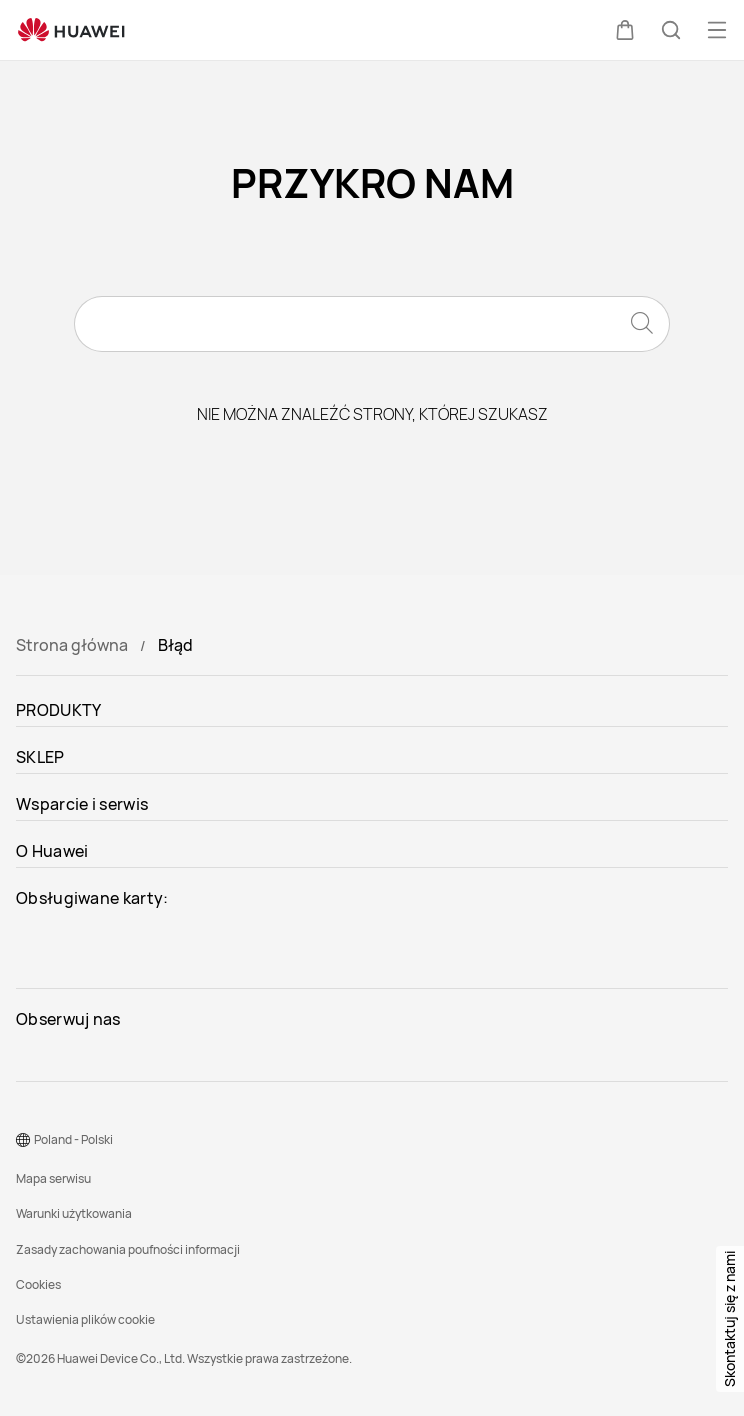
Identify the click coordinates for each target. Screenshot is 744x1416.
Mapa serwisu (53, 1178)
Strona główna (72, 645)
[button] (625, 30)
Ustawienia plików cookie (85, 1319)
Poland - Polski (73, 1139)
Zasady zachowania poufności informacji (128, 1249)
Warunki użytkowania (74, 1213)
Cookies (38, 1284)
